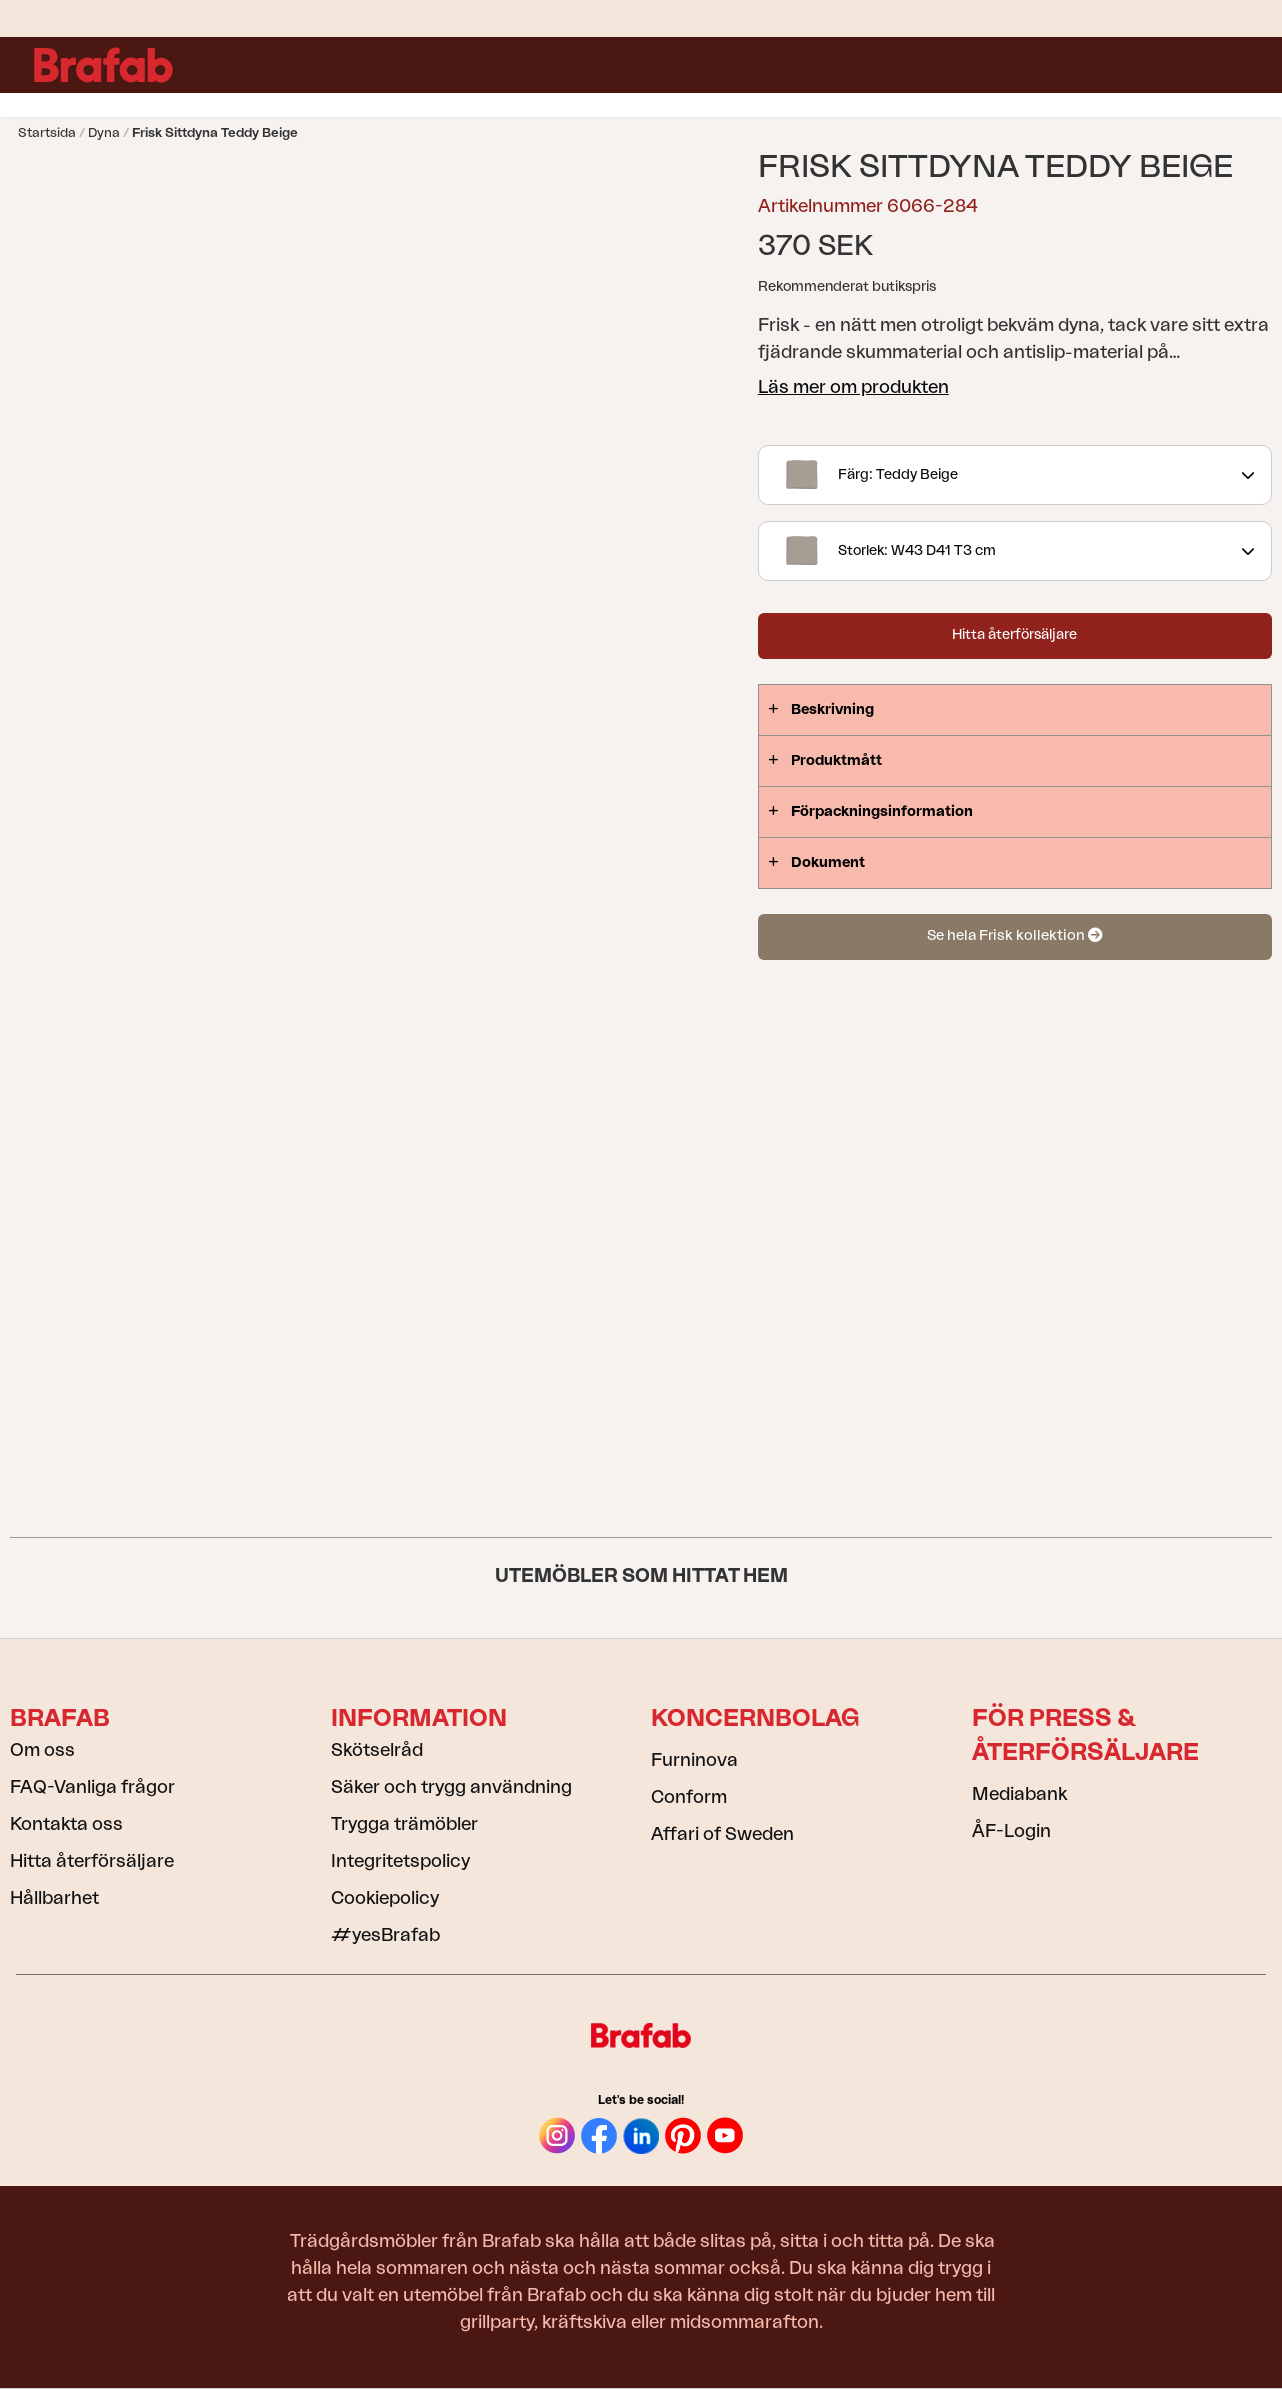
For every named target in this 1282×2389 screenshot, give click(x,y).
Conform (689, 1797)
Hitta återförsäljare (1014, 635)
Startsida (47, 132)
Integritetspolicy (400, 1861)
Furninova (694, 1760)
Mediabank (1019, 1794)
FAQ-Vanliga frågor (92, 1787)
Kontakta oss (66, 1824)
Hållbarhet (54, 1898)
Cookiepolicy (385, 1898)
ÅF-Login (1011, 1831)
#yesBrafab (385, 1935)
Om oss (42, 1750)
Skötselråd (377, 1750)
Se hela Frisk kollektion (1014, 935)
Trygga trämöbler (404, 1824)
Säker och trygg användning (451, 1787)
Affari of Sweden (722, 1834)
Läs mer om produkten (853, 387)
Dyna (104, 132)
